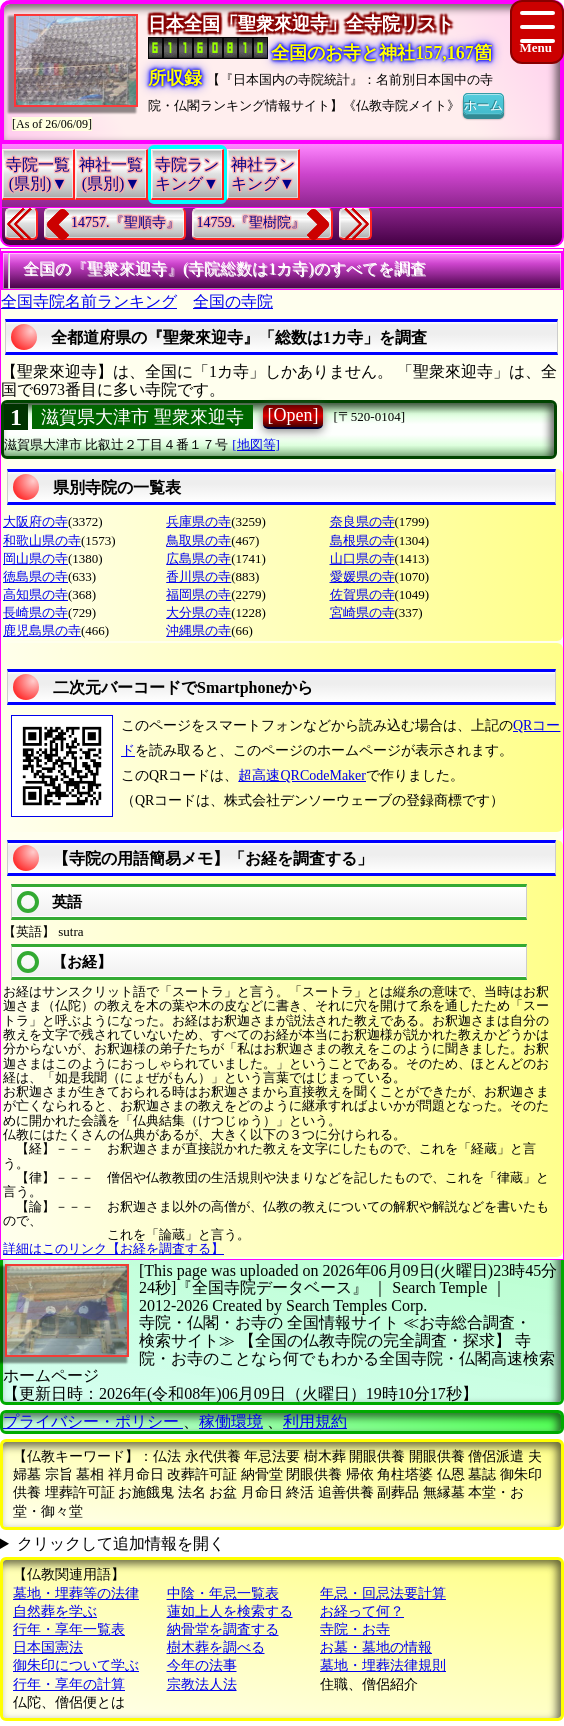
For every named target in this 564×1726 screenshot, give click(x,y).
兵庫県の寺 (198, 521)
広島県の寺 (198, 558)
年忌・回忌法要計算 (383, 1593)
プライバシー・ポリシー (93, 1421)
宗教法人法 (202, 1684)
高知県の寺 (35, 594)
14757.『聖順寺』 (125, 222)
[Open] (293, 415)
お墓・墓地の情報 (376, 1647)
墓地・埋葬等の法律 (76, 1593)
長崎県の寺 (35, 612)
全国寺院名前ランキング (89, 301)
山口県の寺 (362, 558)
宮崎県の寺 (362, 612)
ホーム (483, 104)
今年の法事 (202, 1665)
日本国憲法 (48, 1647)
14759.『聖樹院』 (251, 222)
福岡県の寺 (198, 594)
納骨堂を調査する (223, 1629)
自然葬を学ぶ (55, 1611)
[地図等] (256, 444)
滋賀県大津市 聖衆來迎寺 (142, 417)
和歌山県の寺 (42, 540)
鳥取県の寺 (198, 540)
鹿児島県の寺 (42, 630)
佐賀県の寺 (362, 594)
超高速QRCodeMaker (302, 775)
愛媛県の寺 (362, 576)
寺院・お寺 (355, 1629)
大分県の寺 (198, 612)
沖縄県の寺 (198, 630)
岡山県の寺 (35, 558)
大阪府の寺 (35, 521)
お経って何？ (362, 1611)
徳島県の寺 (35, 576)
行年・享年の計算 (69, 1684)
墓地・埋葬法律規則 (383, 1665)
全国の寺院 (233, 301)
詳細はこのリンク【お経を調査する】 (113, 1248)
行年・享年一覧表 (69, 1629)
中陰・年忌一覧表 (223, 1593)
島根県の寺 (362, 540)
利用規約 (315, 1421)
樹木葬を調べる (216, 1647)
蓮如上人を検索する (230, 1611)
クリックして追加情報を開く (121, 1543)
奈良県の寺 (362, 521)
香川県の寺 (198, 576)
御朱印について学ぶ (76, 1665)
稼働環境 (231, 1421)
